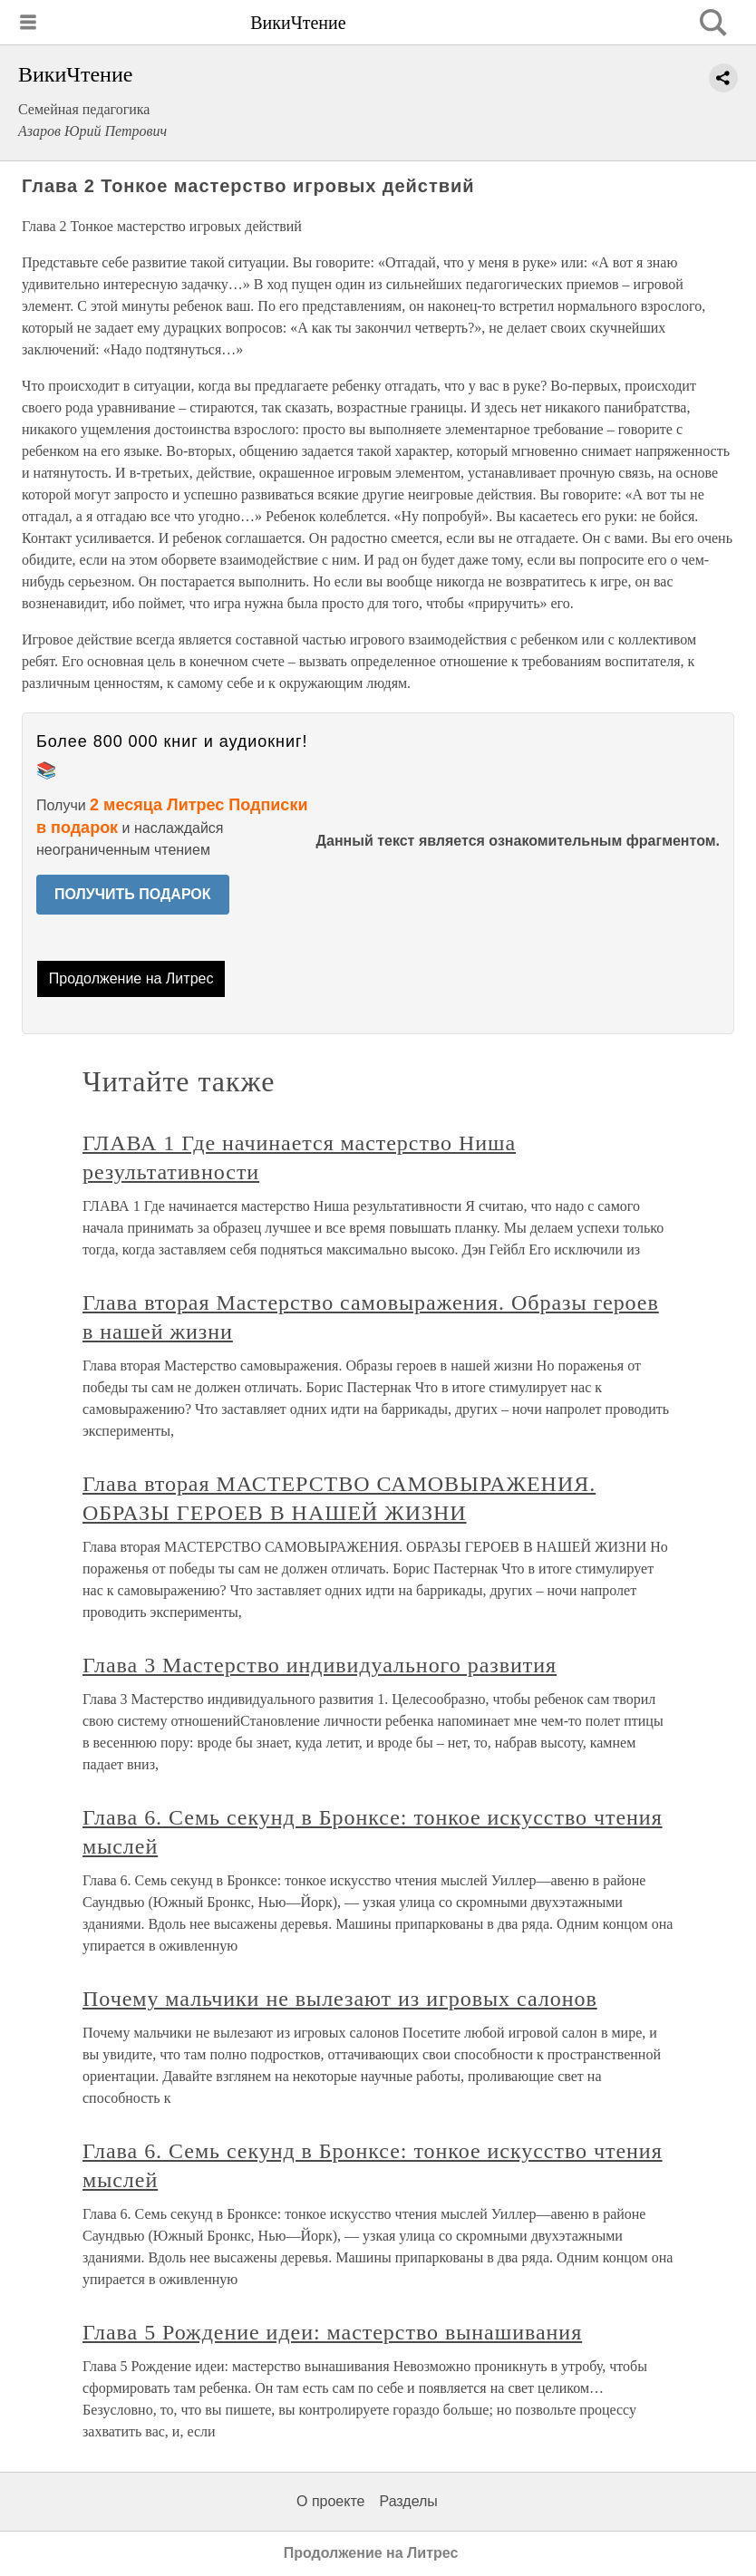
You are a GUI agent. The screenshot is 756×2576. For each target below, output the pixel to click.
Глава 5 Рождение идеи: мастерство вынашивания (332, 2332)
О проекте (330, 2501)
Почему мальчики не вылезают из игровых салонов (339, 1998)
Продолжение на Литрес (131, 978)
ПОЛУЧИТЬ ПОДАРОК (132, 894)
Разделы (408, 2501)
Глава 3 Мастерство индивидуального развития (319, 1665)
